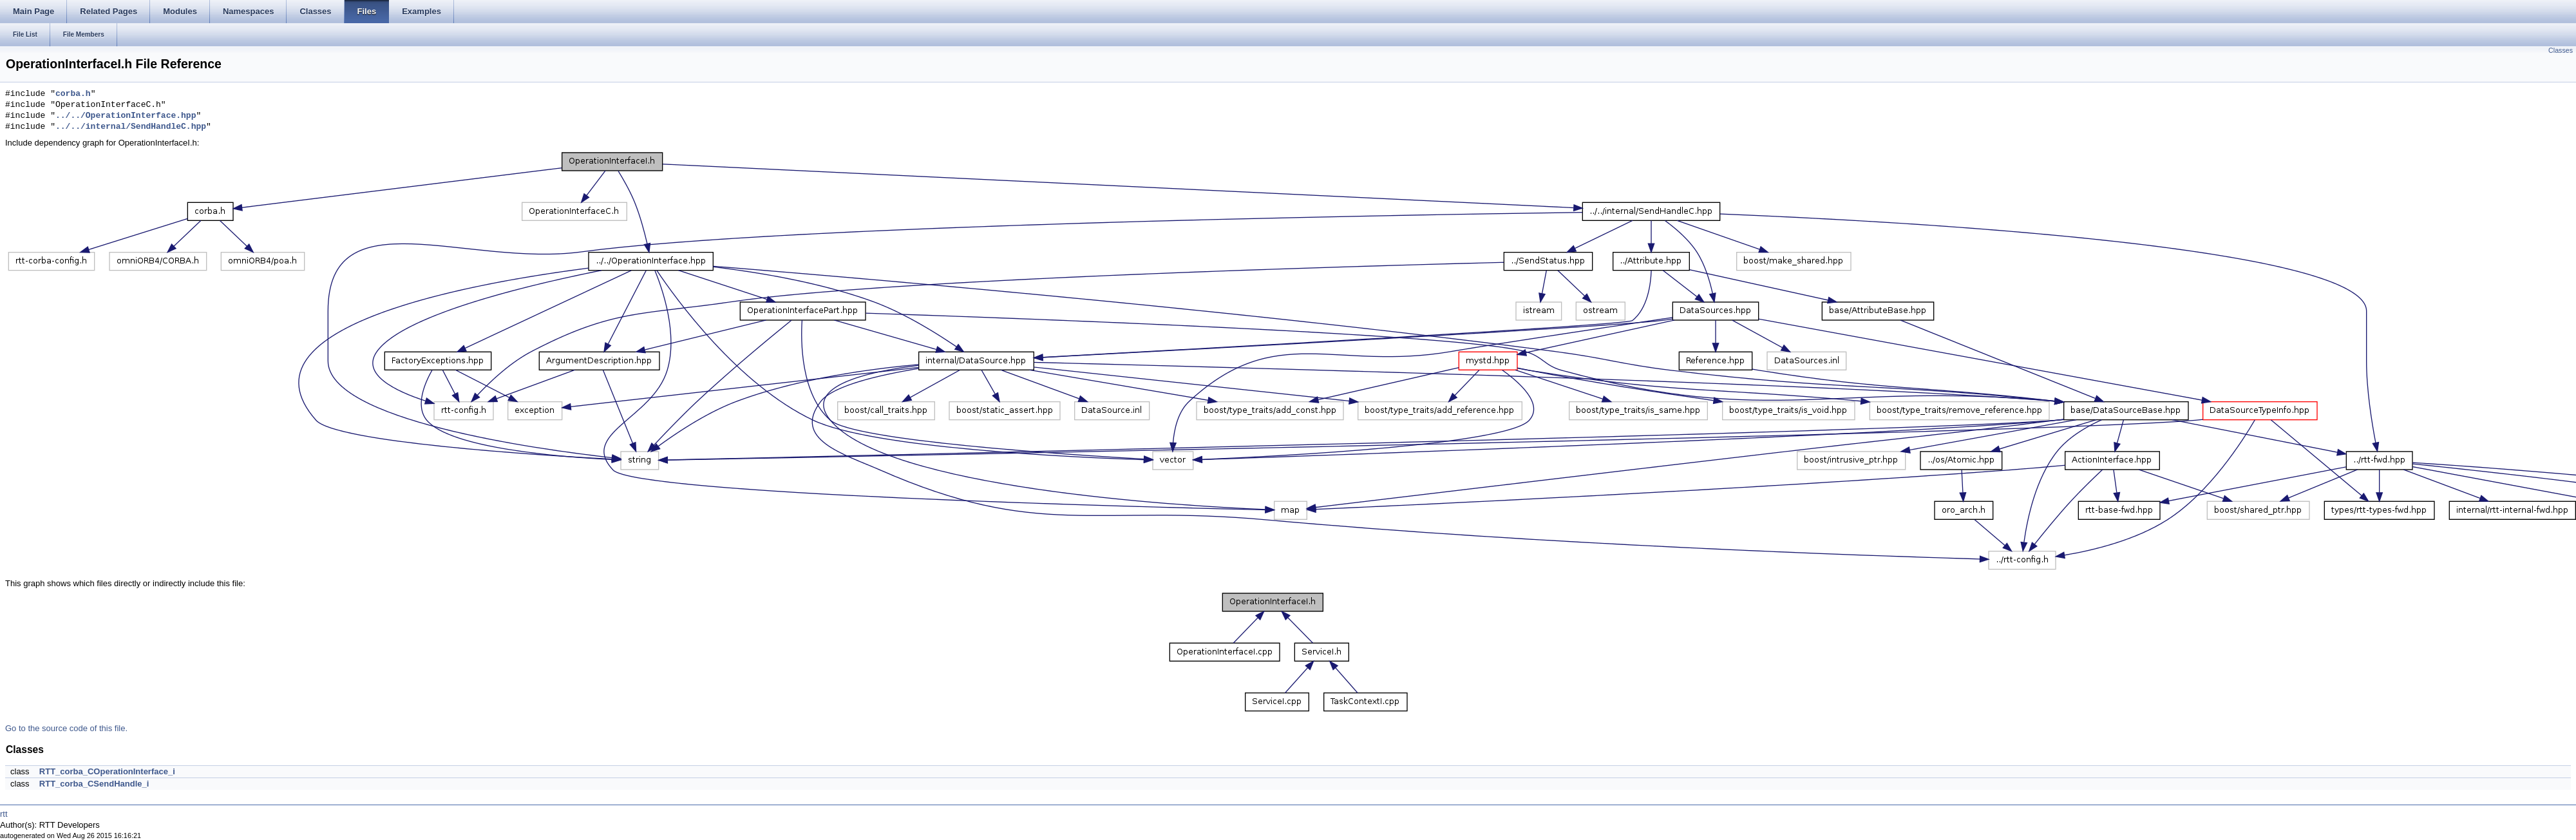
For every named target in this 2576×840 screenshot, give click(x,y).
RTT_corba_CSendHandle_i (94, 783)
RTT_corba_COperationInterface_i (107, 771)
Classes (2560, 50)
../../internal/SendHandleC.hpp (130, 127)
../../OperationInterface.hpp (125, 116)
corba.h (73, 94)
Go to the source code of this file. (66, 728)
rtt (4, 814)
